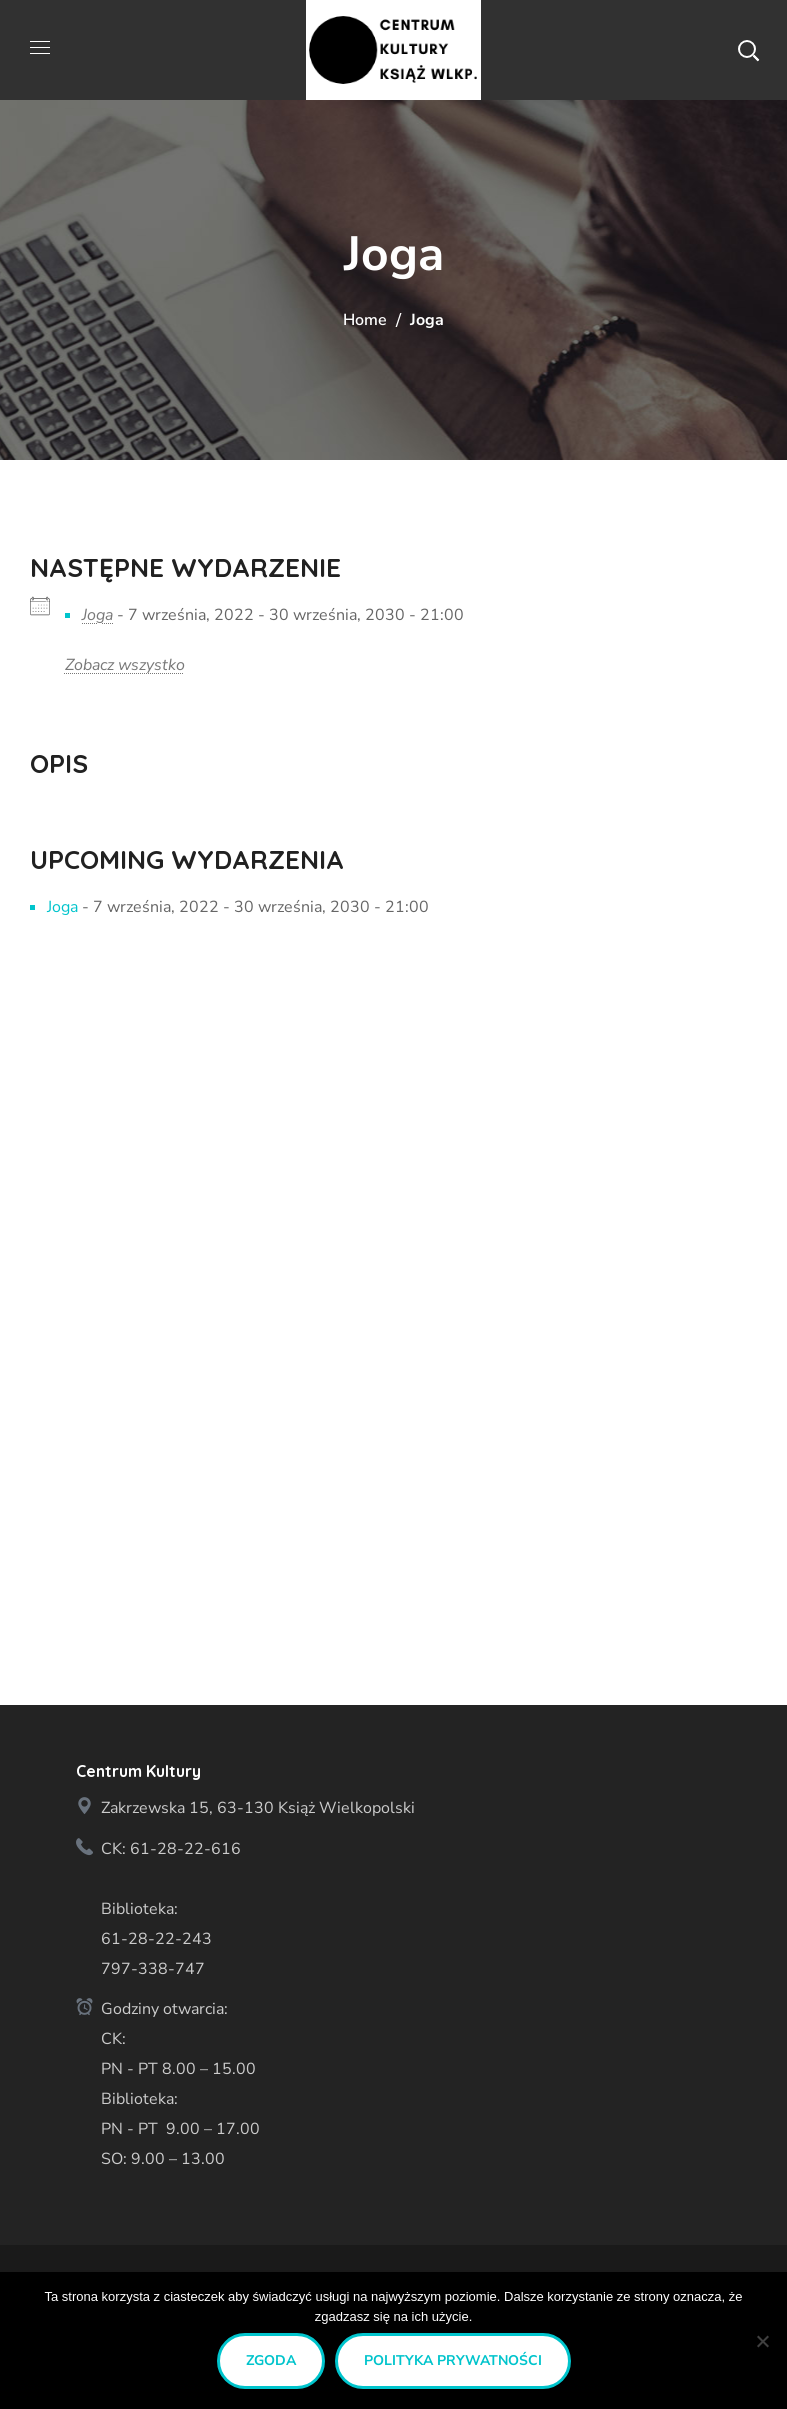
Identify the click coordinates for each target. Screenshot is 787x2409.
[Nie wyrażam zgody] (762, 2341)
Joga (97, 615)
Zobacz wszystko (125, 665)
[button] (748, 50)
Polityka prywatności (453, 2360)
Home (365, 320)
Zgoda (271, 2360)
